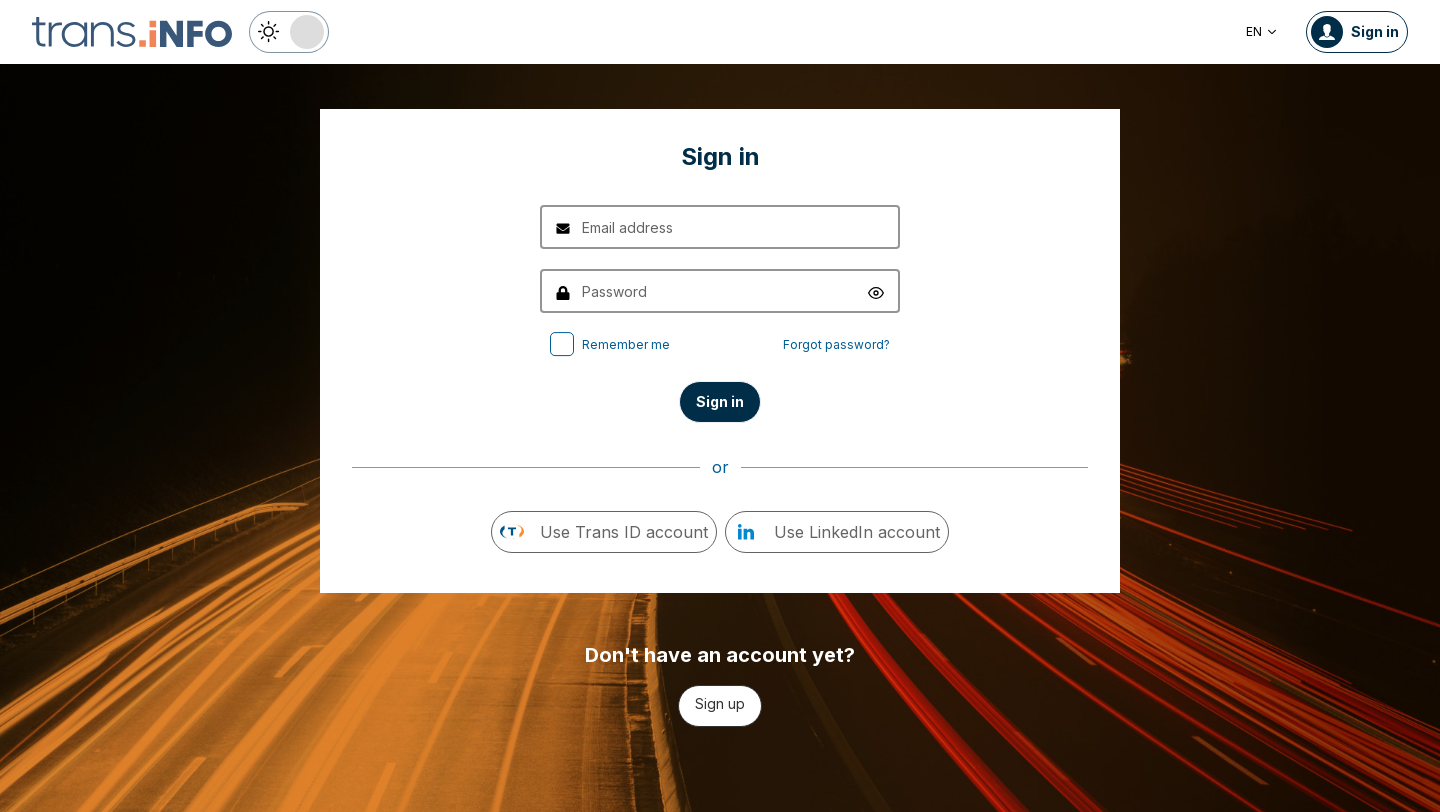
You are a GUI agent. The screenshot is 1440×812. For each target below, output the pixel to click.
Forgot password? (836, 344)
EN (1262, 31)
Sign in (720, 401)
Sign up (720, 703)
